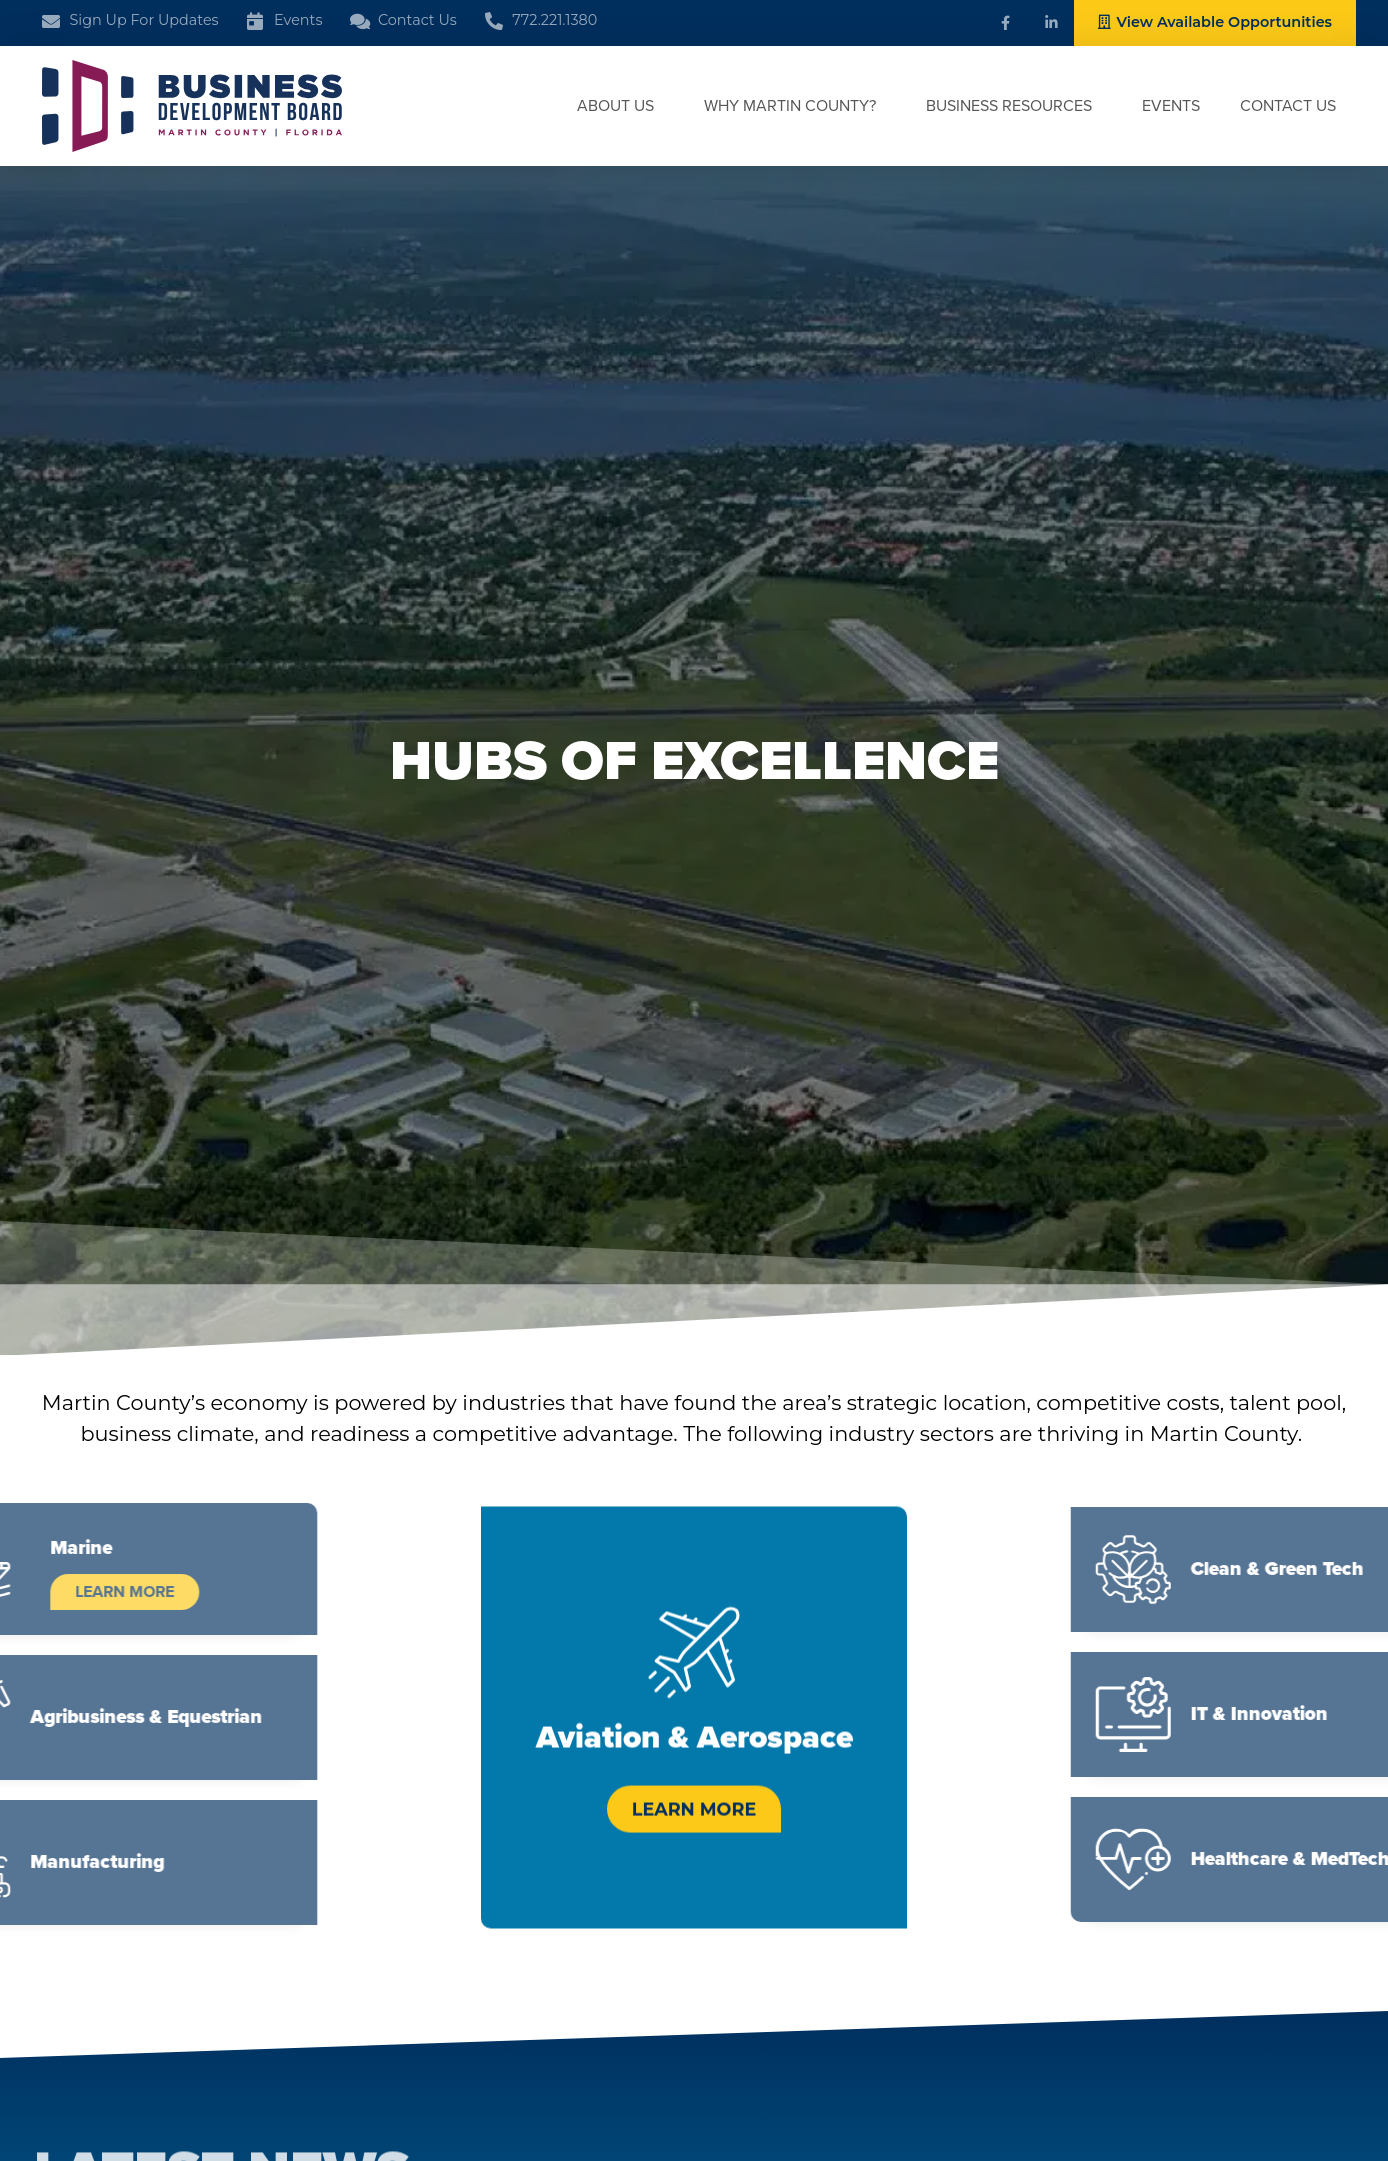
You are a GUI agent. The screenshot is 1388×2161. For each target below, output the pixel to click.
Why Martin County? (795, 105)
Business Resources (1014, 105)
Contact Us (1288, 105)
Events (1171, 105)
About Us (620, 105)
